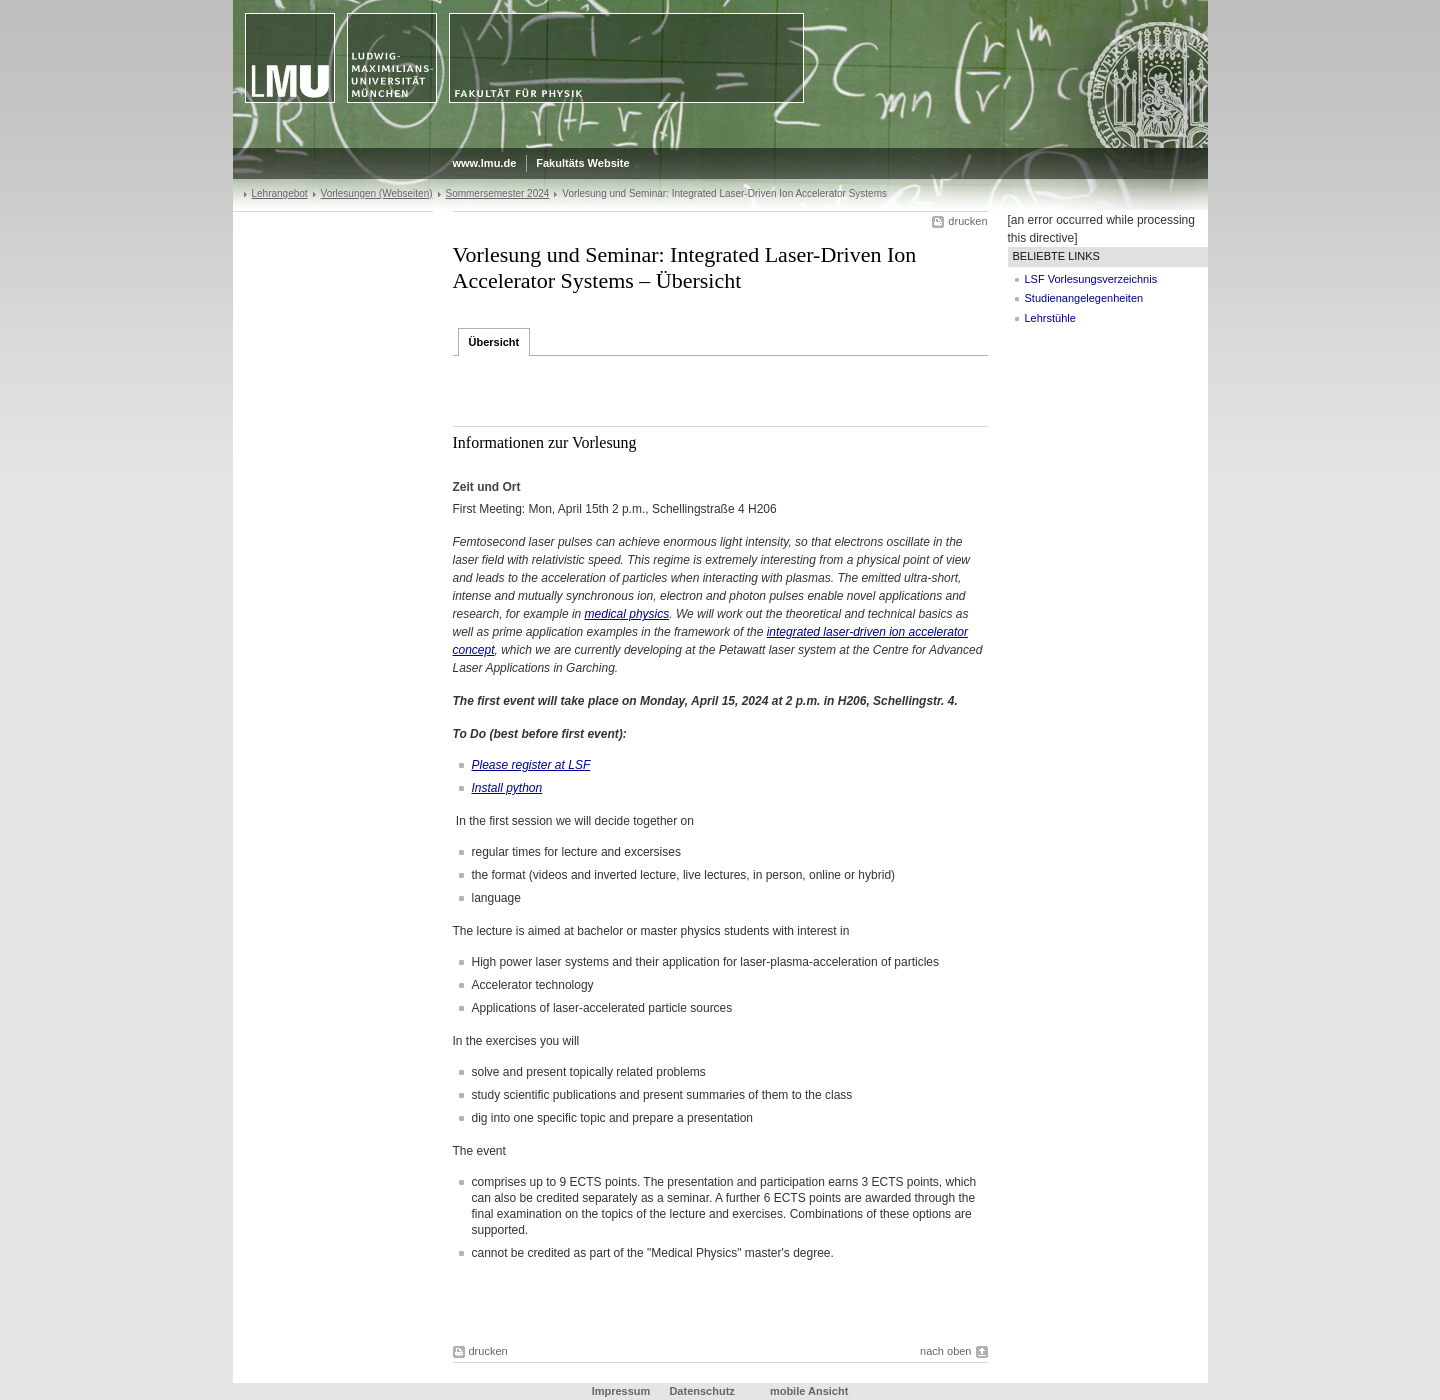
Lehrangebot (280, 193)
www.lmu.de (485, 163)
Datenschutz (701, 1391)
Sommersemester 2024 (498, 193)
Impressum (621, 1391)
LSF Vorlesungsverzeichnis (1091, 279)
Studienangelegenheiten (1084, 298)
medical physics (627, 614)
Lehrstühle (1050, 318)
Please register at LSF (531, 765)
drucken (967, 221)
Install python (507, 788)
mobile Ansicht (809, 1391)
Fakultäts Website (582, 163)
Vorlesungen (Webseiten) (377, 193)
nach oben (945, 1351)
